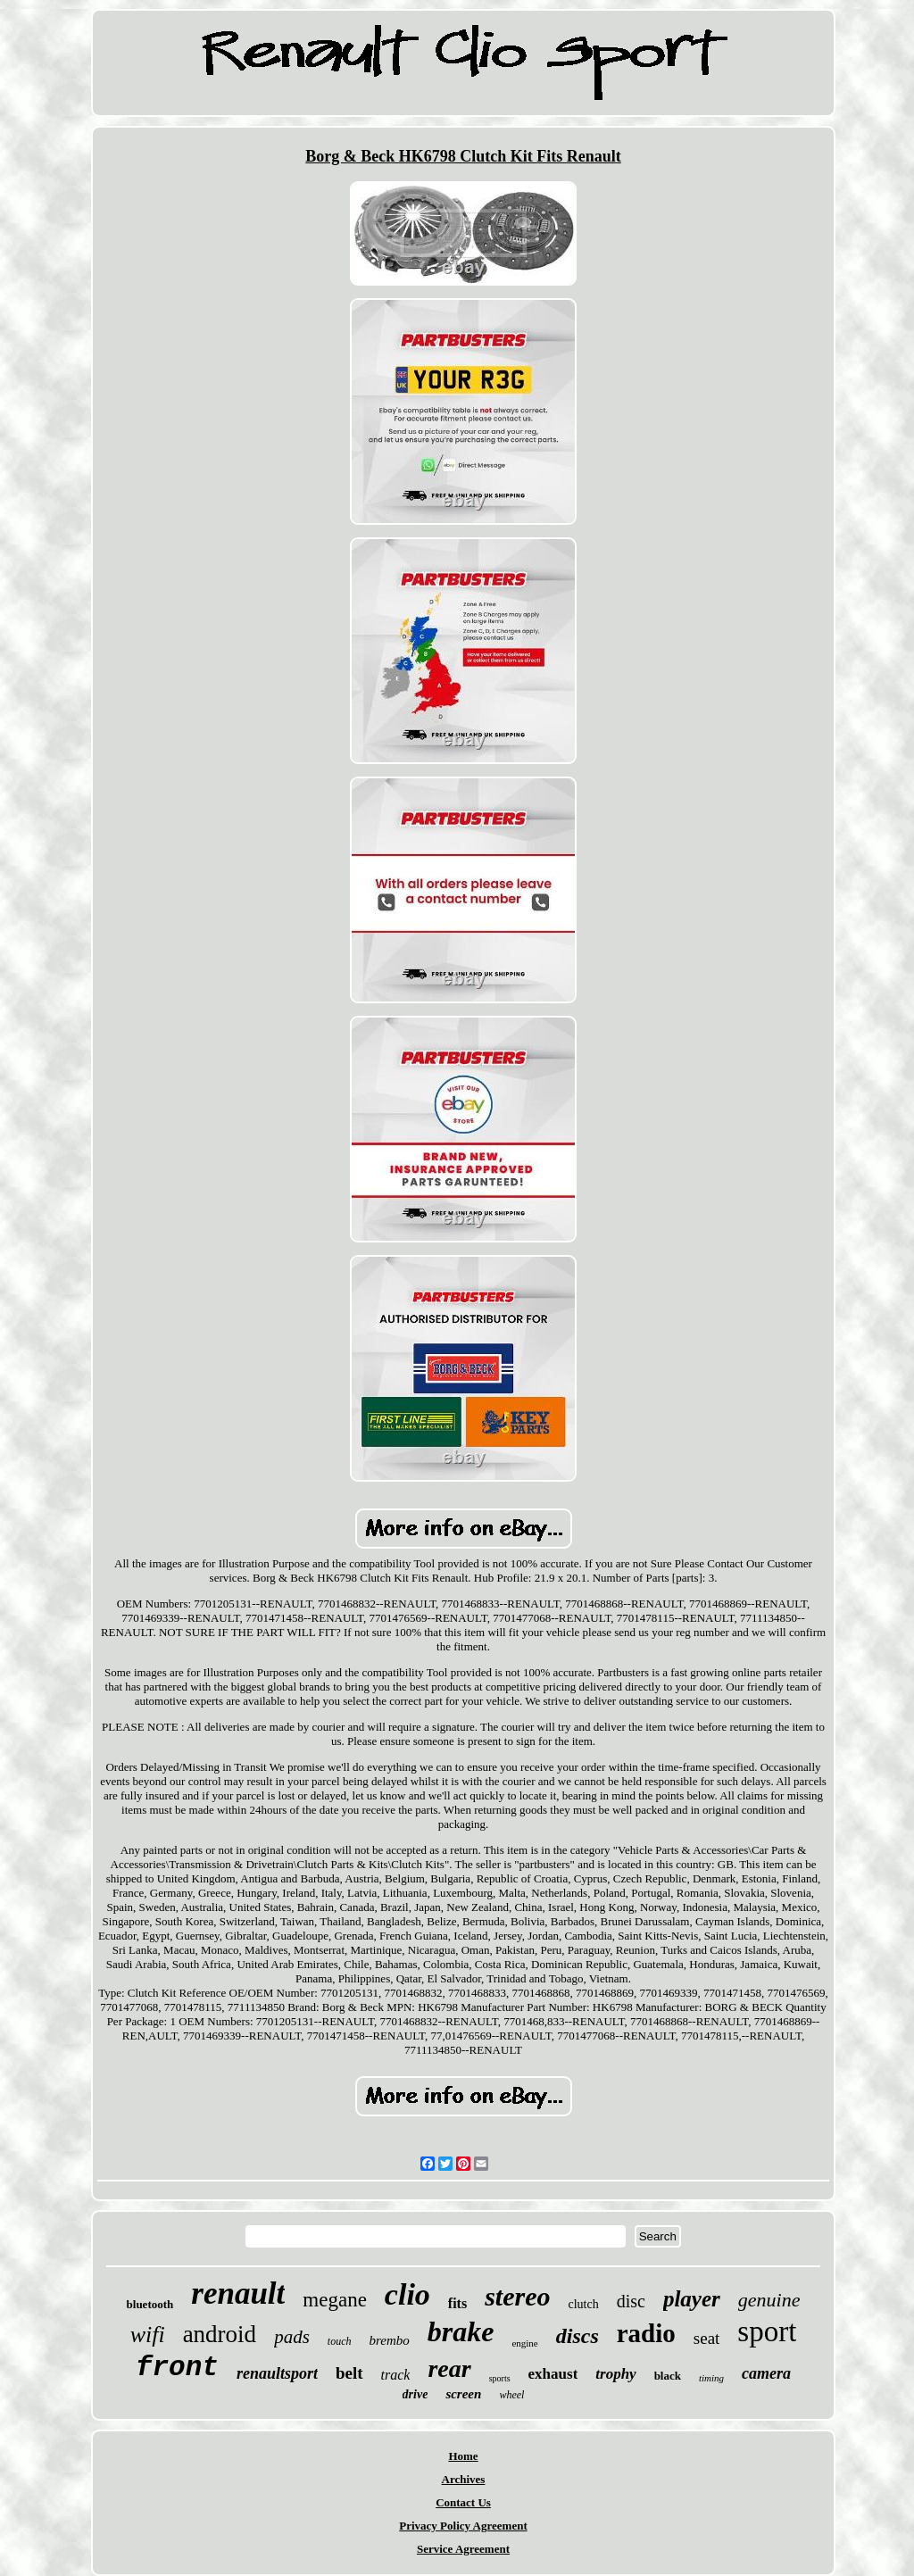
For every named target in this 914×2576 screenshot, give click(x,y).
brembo (389, 2340)
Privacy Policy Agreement (463, 2525)
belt (349, 2373)
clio (407, 2294)
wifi (147, 2334)
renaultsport (277, 2373)
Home (463, 2456)
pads (292, 2336)
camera (766, 2373)
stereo (517, 2296)
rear (449, 2368)
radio (646, 2333)
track (396, 2374)
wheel (511, 2395)
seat (707, 2338)
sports (500, 2378)
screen (463, 2394)
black (667, 2375)
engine (524, 2343)
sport (766, 2331)
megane (335, 2300)
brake (461, 2331)
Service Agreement (463, 2548)
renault (238, 2293)
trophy (615, 2373)
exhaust (553, 2373)
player (691, 2299)
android (219, 2334)
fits (457, 2303)
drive (415, 2394)
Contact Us (463, 2502)
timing (711, 2377)
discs (577, 2335)
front (177, 2367)
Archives (464, 2479)
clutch (583, 2304)
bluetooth (150, 2304)
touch (340, 2341)
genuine (769, 2300)
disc (631, 2301)
